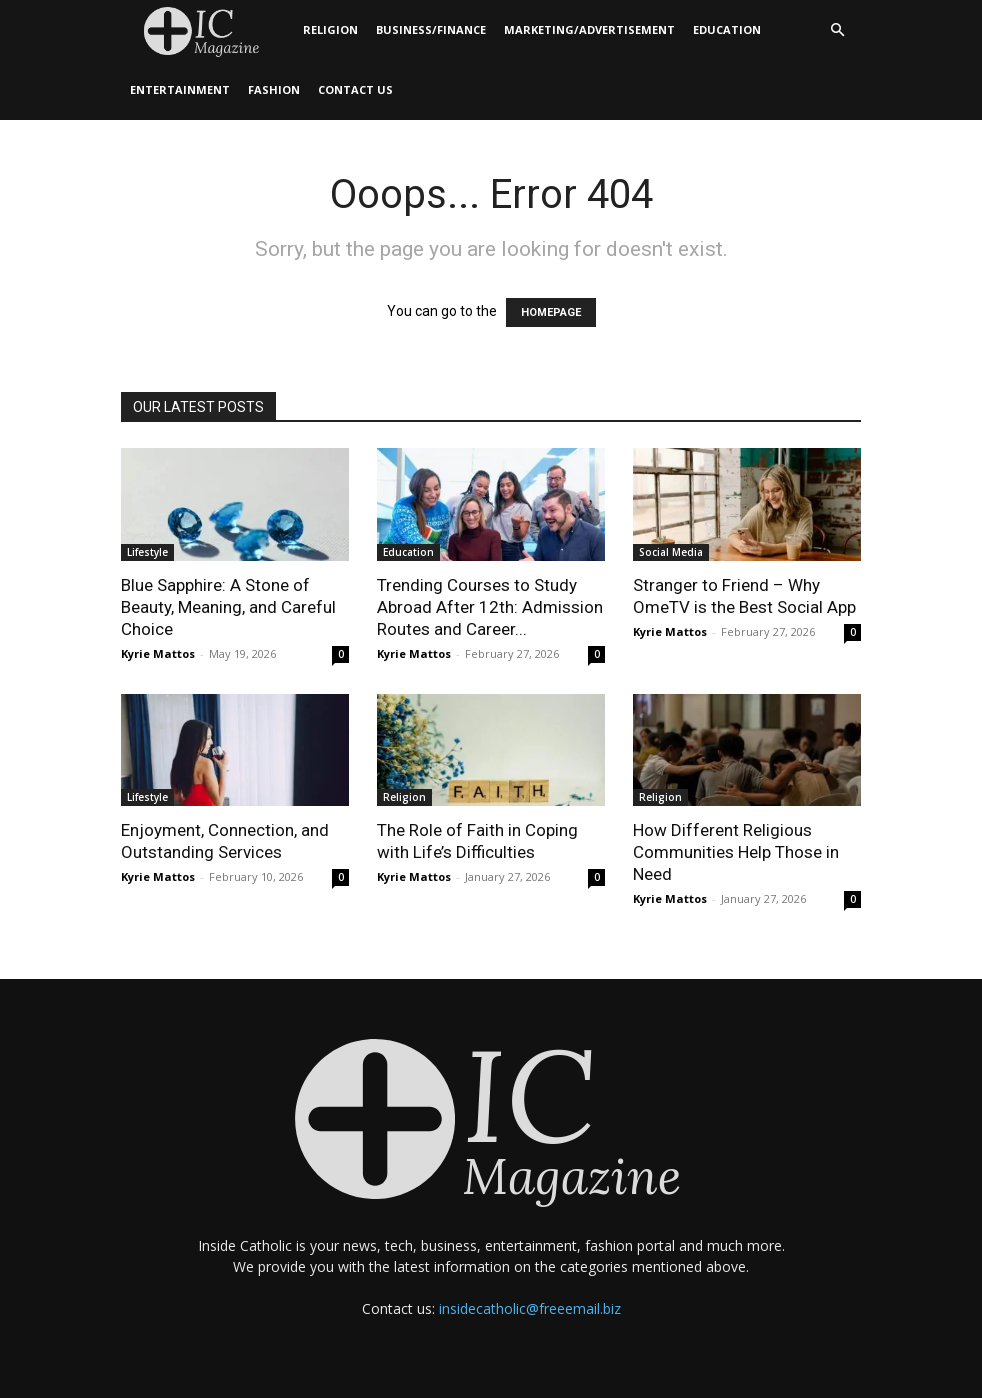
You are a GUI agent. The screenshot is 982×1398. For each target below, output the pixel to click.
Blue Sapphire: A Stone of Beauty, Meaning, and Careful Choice (228, 607)
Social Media (671, 552)
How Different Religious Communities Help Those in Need (736, 852)
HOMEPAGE (551, 312)
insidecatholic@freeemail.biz (530, 1308)
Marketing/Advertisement (589, 29)
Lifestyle (147, 552)
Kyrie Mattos (158, 653)
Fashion (274, 89)
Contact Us (355, 89)
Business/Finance (431, 29)
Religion (330, 29)
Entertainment (180, 89)
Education (727, 29)
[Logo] (207, 30)
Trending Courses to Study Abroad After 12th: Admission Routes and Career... (490, 607)
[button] (837, 30)
